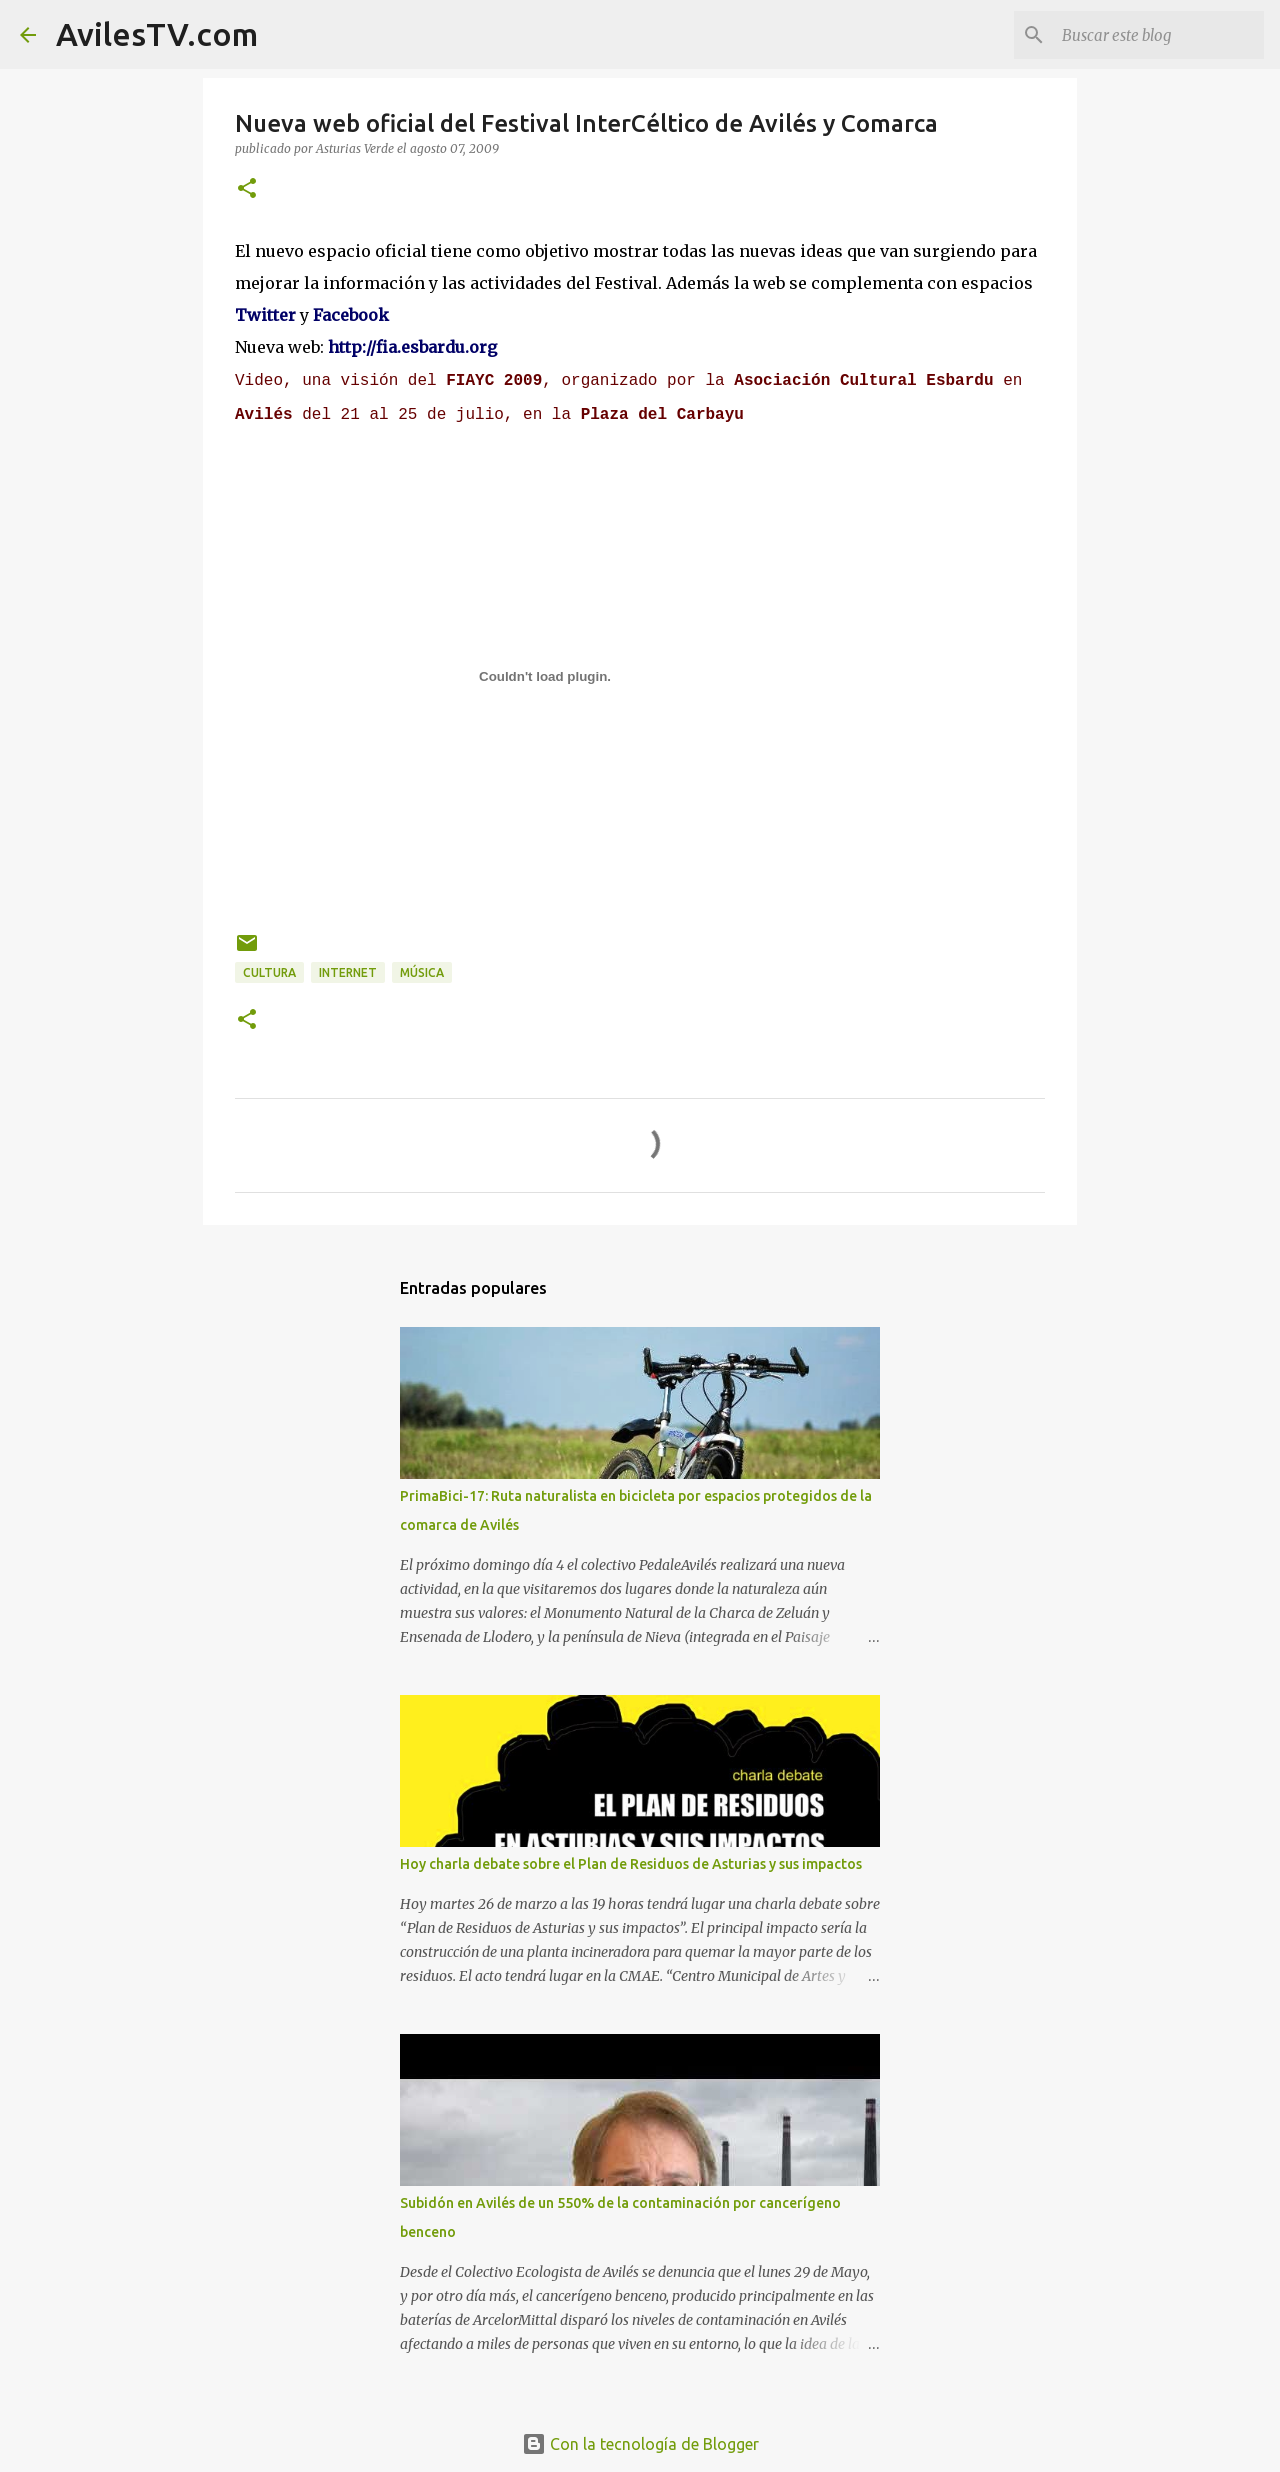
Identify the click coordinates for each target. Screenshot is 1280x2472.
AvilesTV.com (157, 34)
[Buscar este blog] (1159, 35)
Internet (348, 972)
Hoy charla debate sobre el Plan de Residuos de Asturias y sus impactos (631, 1864)
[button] (247, 189)
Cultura (269, 972)
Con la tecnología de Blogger (640, 2444)
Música (422, 972)
